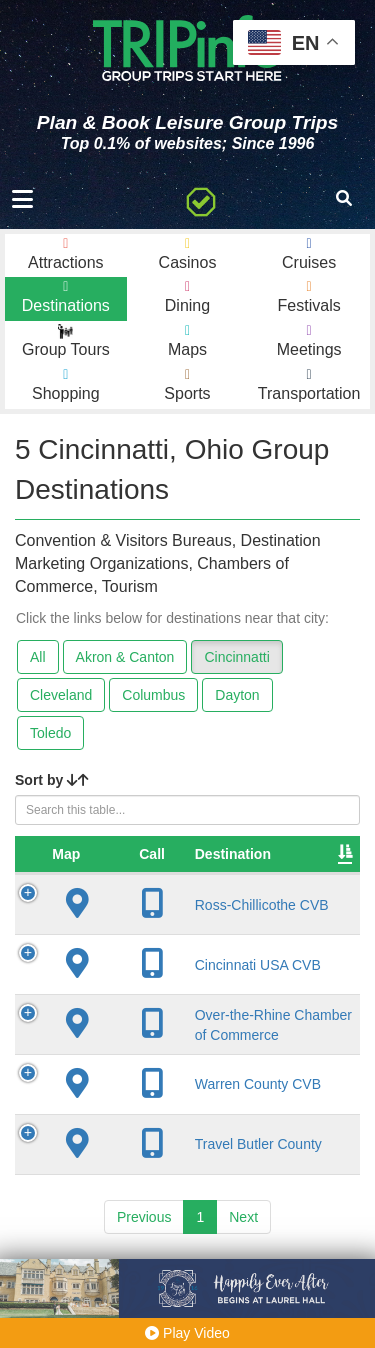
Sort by (52, 780)
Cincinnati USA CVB (208, 965)
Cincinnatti (236, 657)
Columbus (153, 695)
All (38, 657)
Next (243, 1234)
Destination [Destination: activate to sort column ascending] (183, 854)
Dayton (237, 695)
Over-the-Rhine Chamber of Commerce (193, 1033)
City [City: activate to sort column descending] (300, 854)
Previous (144, 1234)
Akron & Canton (125, 657)
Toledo (50, 733)
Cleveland (61, 695)
